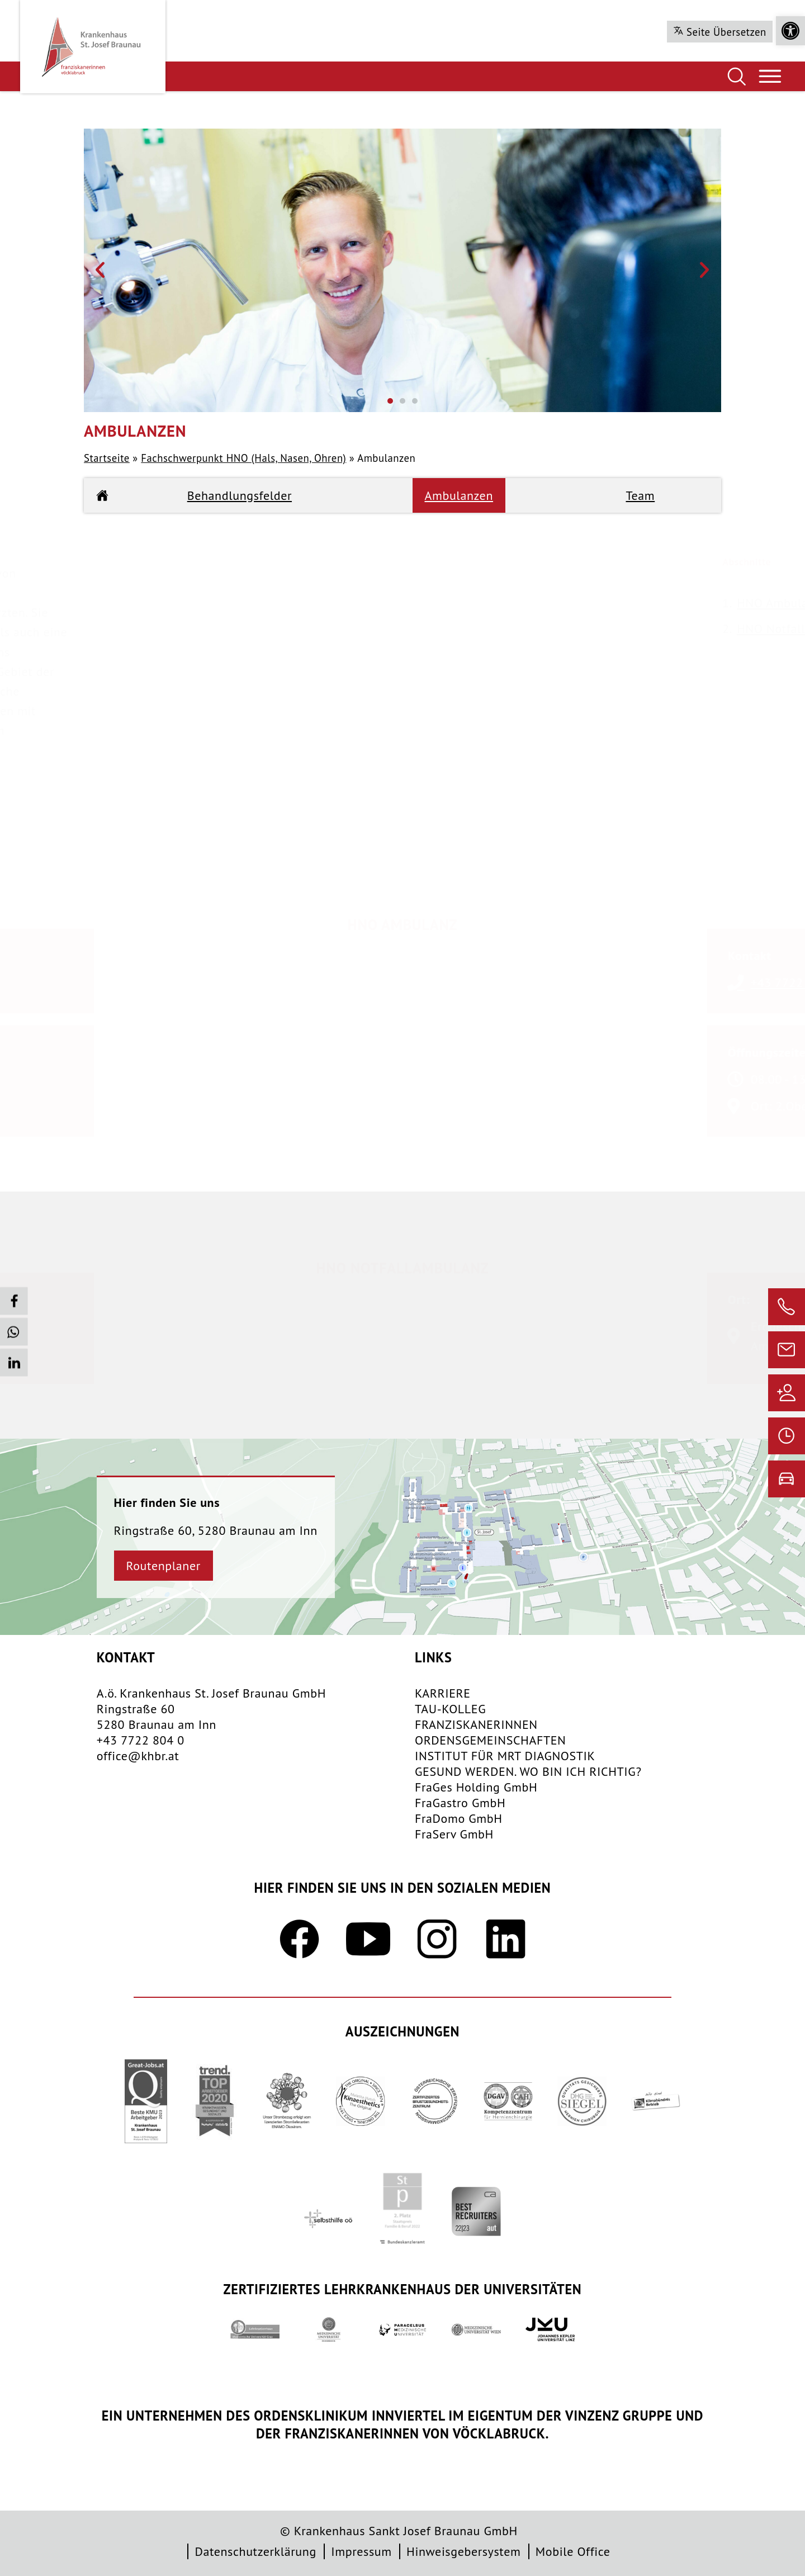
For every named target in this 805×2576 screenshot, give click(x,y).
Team (640, 495)
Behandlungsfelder (239, 495)
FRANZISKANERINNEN (476, 1724)
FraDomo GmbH (459, 1818)
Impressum (361, 2551)
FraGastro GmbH (460, 1803)
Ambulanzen (459, 495)
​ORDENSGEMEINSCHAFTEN (490, 1740)
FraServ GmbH (454, 1834)
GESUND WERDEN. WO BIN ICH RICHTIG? (528, 1771)
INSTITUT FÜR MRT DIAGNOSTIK (505, 1756)
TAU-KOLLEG (450, 1709)
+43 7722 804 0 (140, 1740)
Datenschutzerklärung (255, 2551)
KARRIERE (443, 1693)
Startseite (107, 458)
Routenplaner (163, 1565)
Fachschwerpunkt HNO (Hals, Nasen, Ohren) (243, 458)
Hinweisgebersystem (463, 2551)
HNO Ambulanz (744, 603)
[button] (790, 30)
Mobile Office (573, 2551)
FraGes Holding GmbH (476, 1787)
